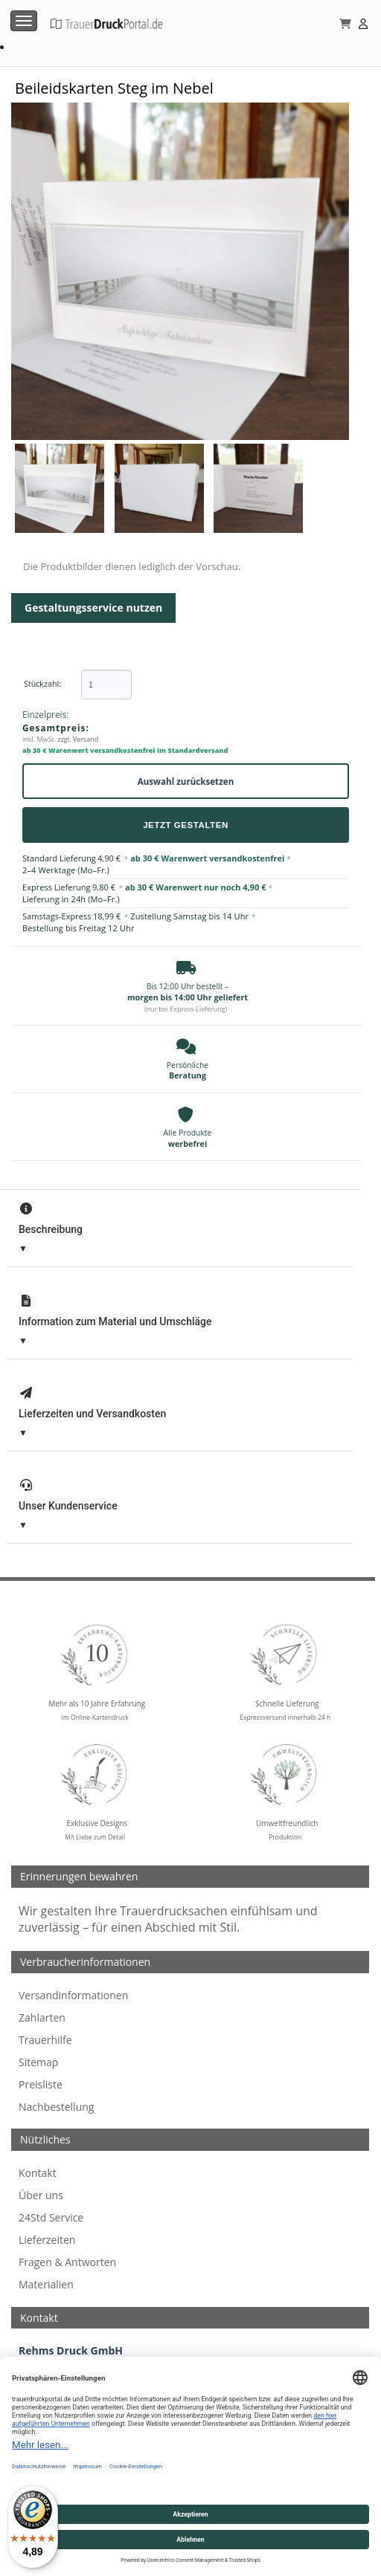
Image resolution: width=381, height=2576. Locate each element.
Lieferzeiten (47, 2240)
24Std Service (51, 2217)
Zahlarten (42, 2017)
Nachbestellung (56, 2107)
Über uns (41, 2195)
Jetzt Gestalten (185, 824)
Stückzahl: (42, 684)
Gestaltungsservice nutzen (93, 608)
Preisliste (41, 2084)
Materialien (46, 2284)
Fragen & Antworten (67, 2262)
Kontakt (38, 2173)
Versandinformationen (73, 1995)
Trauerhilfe (45, 2040)
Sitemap (38, 2062)
